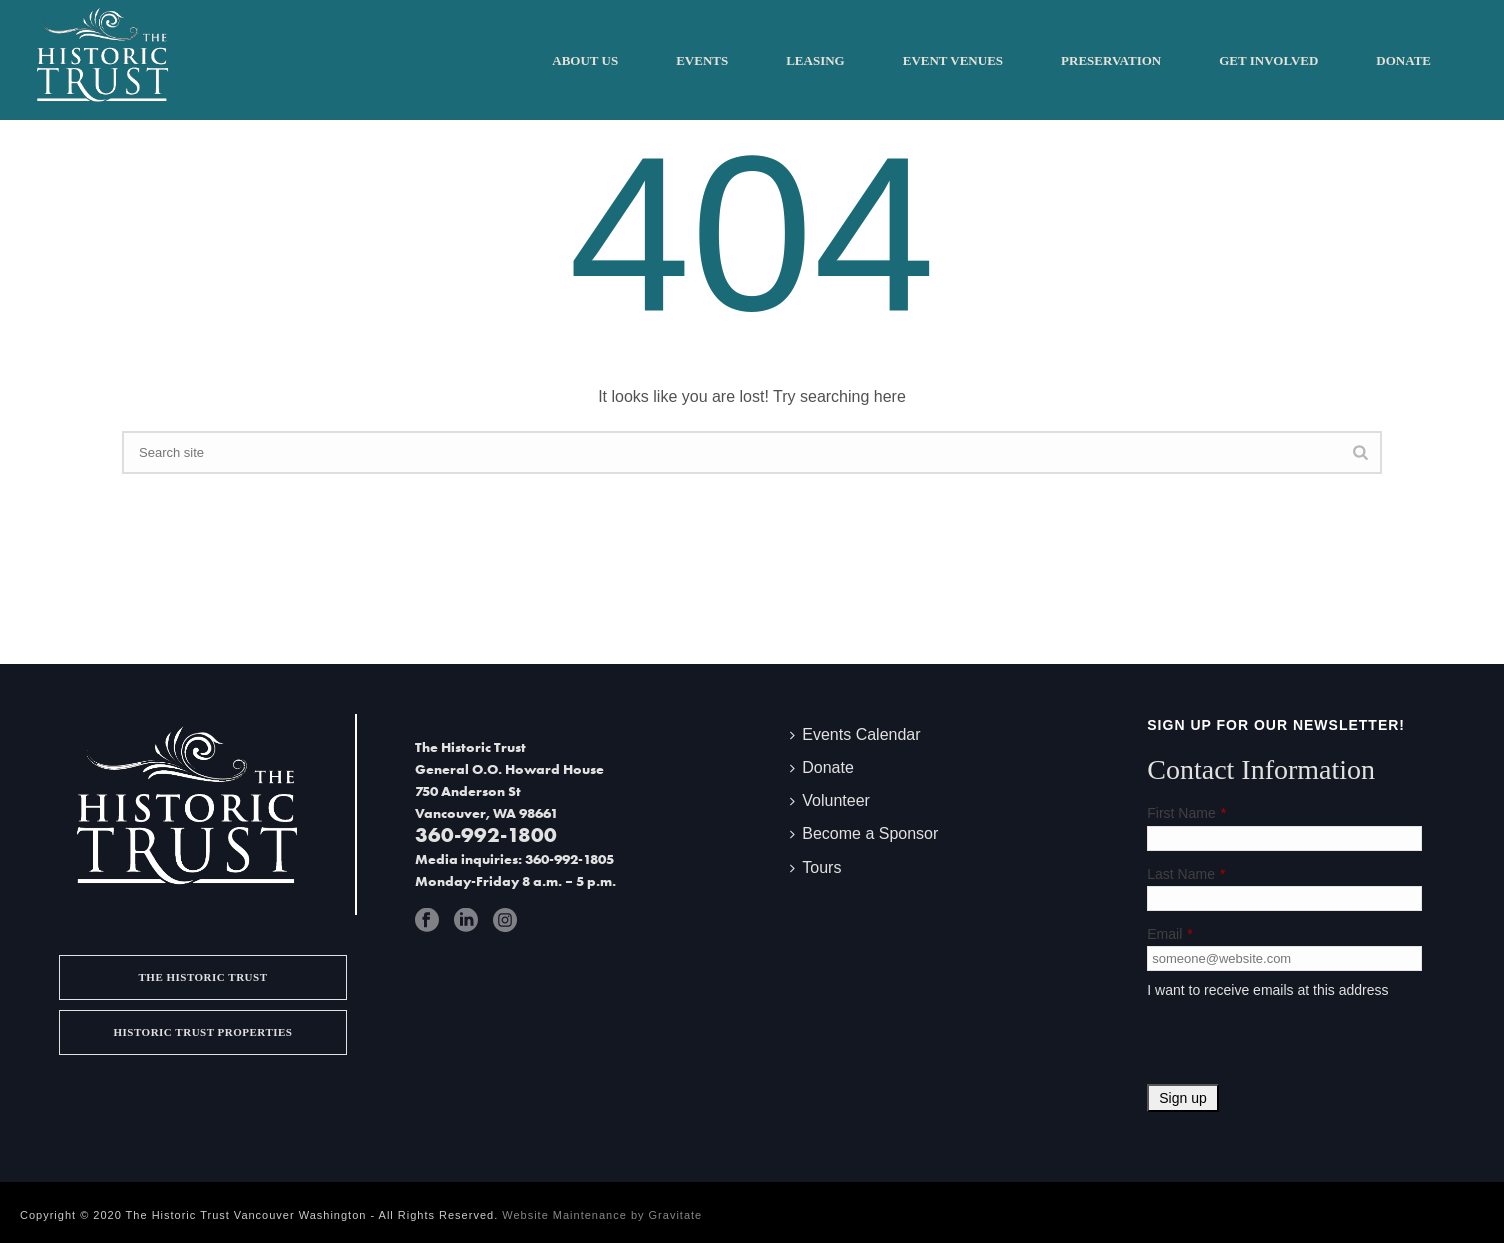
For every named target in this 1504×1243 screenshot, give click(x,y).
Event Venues (953, 60)
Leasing (815, 60)
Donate (1403, 60)
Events (702, 60)
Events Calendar (855, 734)
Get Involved (1268, 60)
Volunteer (830, 800)
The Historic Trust (202, 977)
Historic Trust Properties (202, 1032)
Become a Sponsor (864, 833)
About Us (585, 60)
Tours (815, 867)
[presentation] (1299, 1045)
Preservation (1111, 60)
